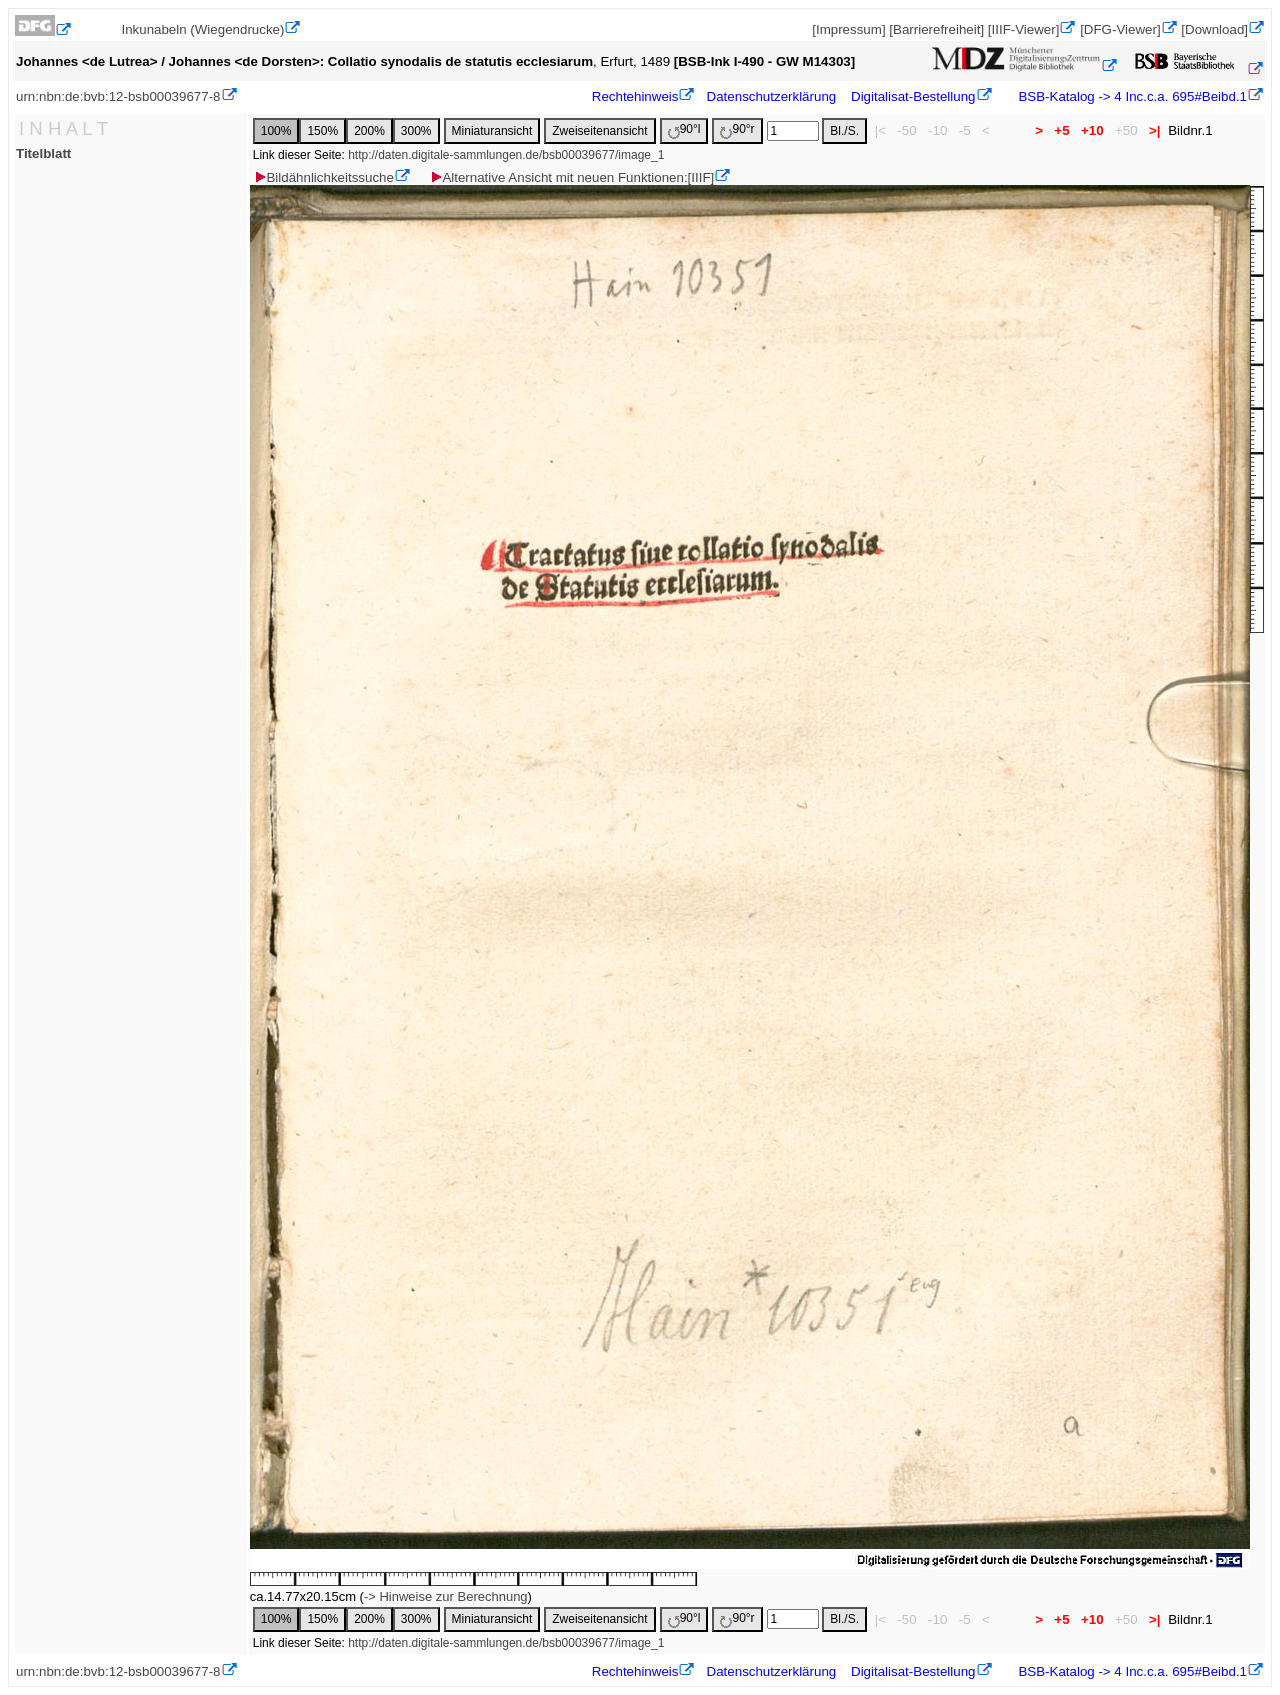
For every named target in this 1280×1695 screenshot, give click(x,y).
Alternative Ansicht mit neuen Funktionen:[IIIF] (571, 177)
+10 (1092, 130)
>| (1154, 130)
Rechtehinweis (635, 96)
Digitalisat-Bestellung (913, 96)
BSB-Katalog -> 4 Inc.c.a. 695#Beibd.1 (1131, 96)
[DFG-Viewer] (1120, 29)
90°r (737, 130)
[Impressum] (848, 29)
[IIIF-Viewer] (1024, 29)
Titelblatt (43, 153)
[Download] (1214, 29)
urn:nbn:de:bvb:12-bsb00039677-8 (118, 96)
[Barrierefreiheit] (936, 29)
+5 (1062, 130)
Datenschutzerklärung (772, 96)
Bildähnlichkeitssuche (323, 177)
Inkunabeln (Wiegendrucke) (202, 29)
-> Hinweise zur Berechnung (446, 1596)
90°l (684, 130)
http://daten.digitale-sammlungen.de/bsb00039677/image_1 (506, 155)
